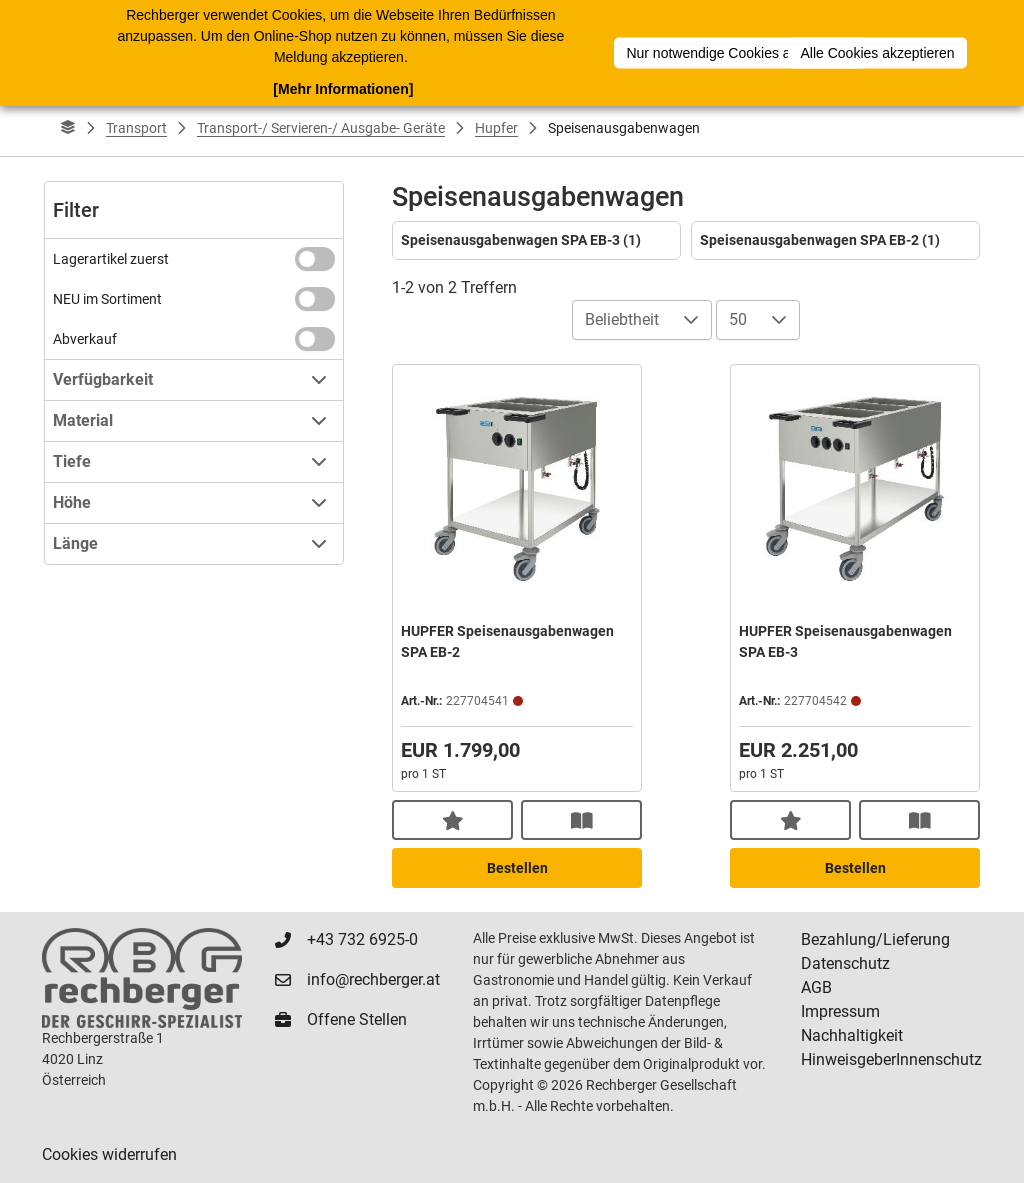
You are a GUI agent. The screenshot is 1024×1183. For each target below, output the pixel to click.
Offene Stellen (357, 1019)
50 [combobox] (738, 319)
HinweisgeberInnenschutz (891, 1059)
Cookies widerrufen (109, 1154)
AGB (816, 987)
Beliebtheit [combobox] (622, 319)
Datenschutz (845, 963)
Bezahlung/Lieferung (875, 939)
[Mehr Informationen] (343, 89)
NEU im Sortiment (107, 299)
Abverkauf (85, 339)
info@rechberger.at (373, 979)
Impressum (840, 1011)
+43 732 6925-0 (362, 939)
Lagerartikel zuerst (111, 259)
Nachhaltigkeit (852, 1035)
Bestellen (517, 868)
